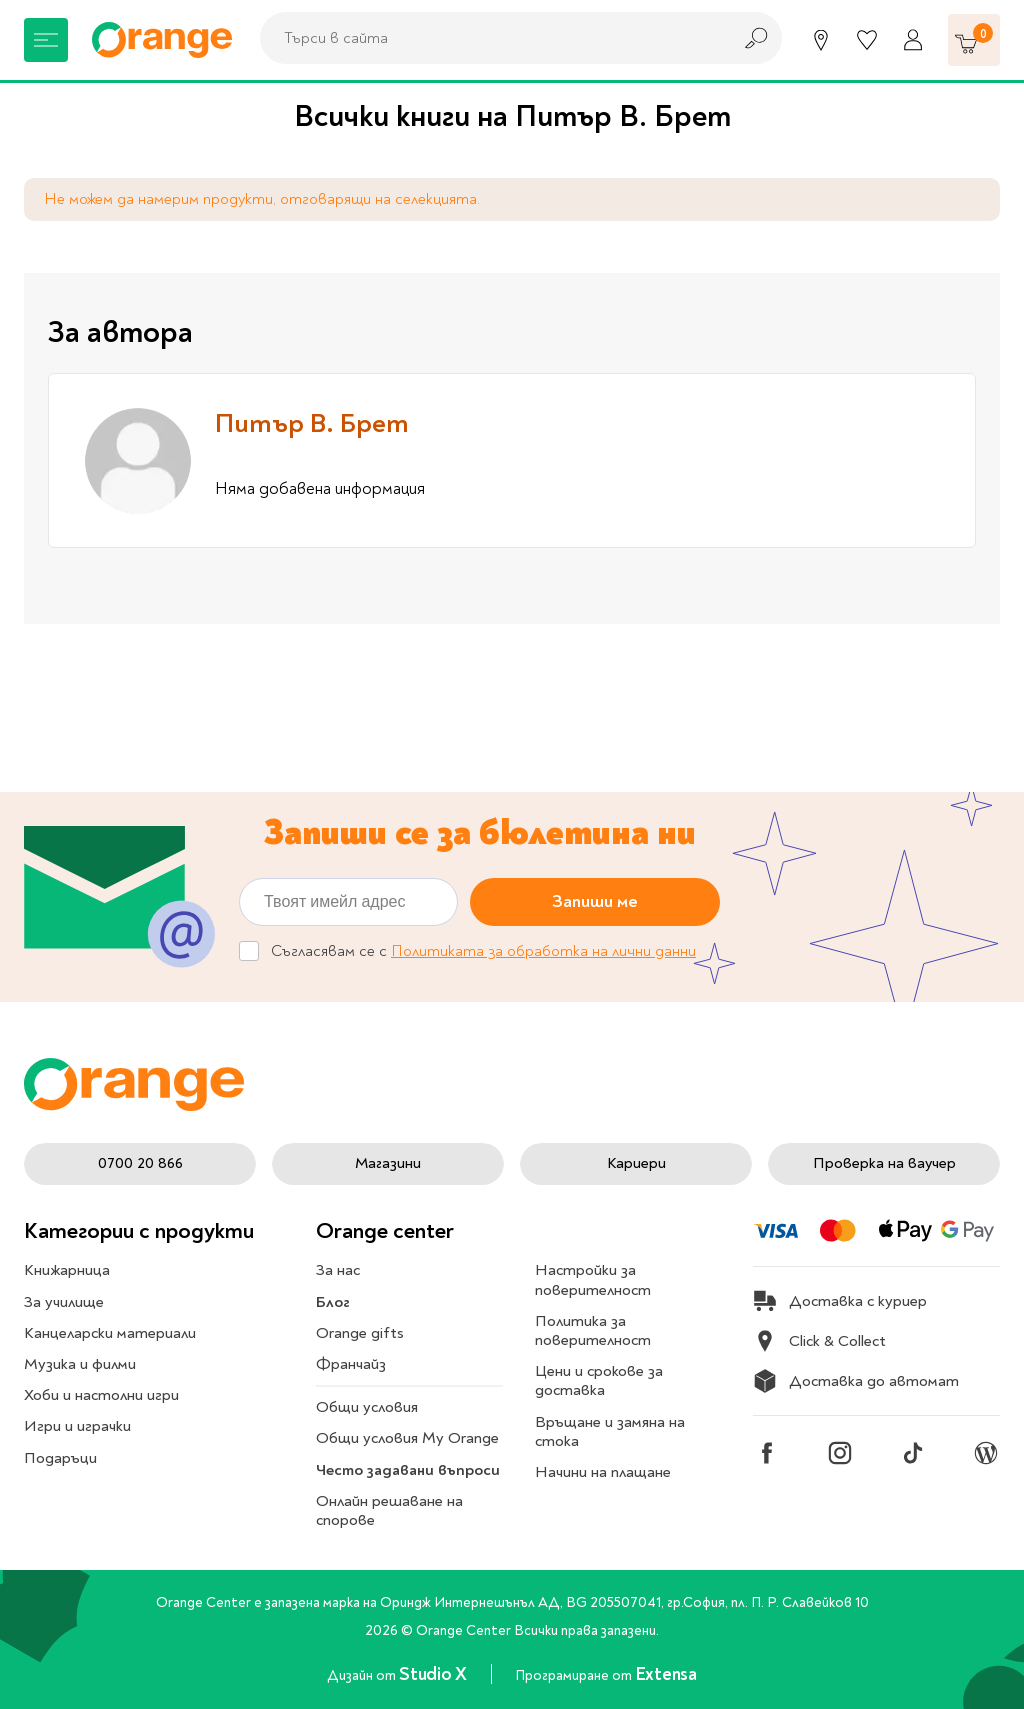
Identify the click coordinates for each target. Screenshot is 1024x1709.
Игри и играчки (77, 1426)
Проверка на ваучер (884, 1163)
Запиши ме (595, 901)
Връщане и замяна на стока (610, 1431)
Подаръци (60, 1458)
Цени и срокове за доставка (599, 1380)
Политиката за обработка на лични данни (543, 951)
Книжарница (67, 1270)
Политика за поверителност (593, 1330)
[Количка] (974, 40)
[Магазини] (821, 40)
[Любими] (867, 40)
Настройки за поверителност (593, 1279)
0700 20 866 (140, 1163)
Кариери (636, 1163)
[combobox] (490, 38)
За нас (338, 1270)
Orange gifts (360, 1333)
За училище (64, 1302)
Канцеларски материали (110, 1333)
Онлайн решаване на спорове (389, 1510)
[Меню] (46, 40)
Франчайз (351, 1364)
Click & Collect (819, 1341)
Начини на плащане (603, 1472)
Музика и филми (80, 1364)
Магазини (388, 1163)
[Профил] (913, 40)
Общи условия (367, 1407)
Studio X (434, 1674)
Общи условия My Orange (407, 1438)
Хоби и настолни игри (101, 1395)
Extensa (666, 1674)
